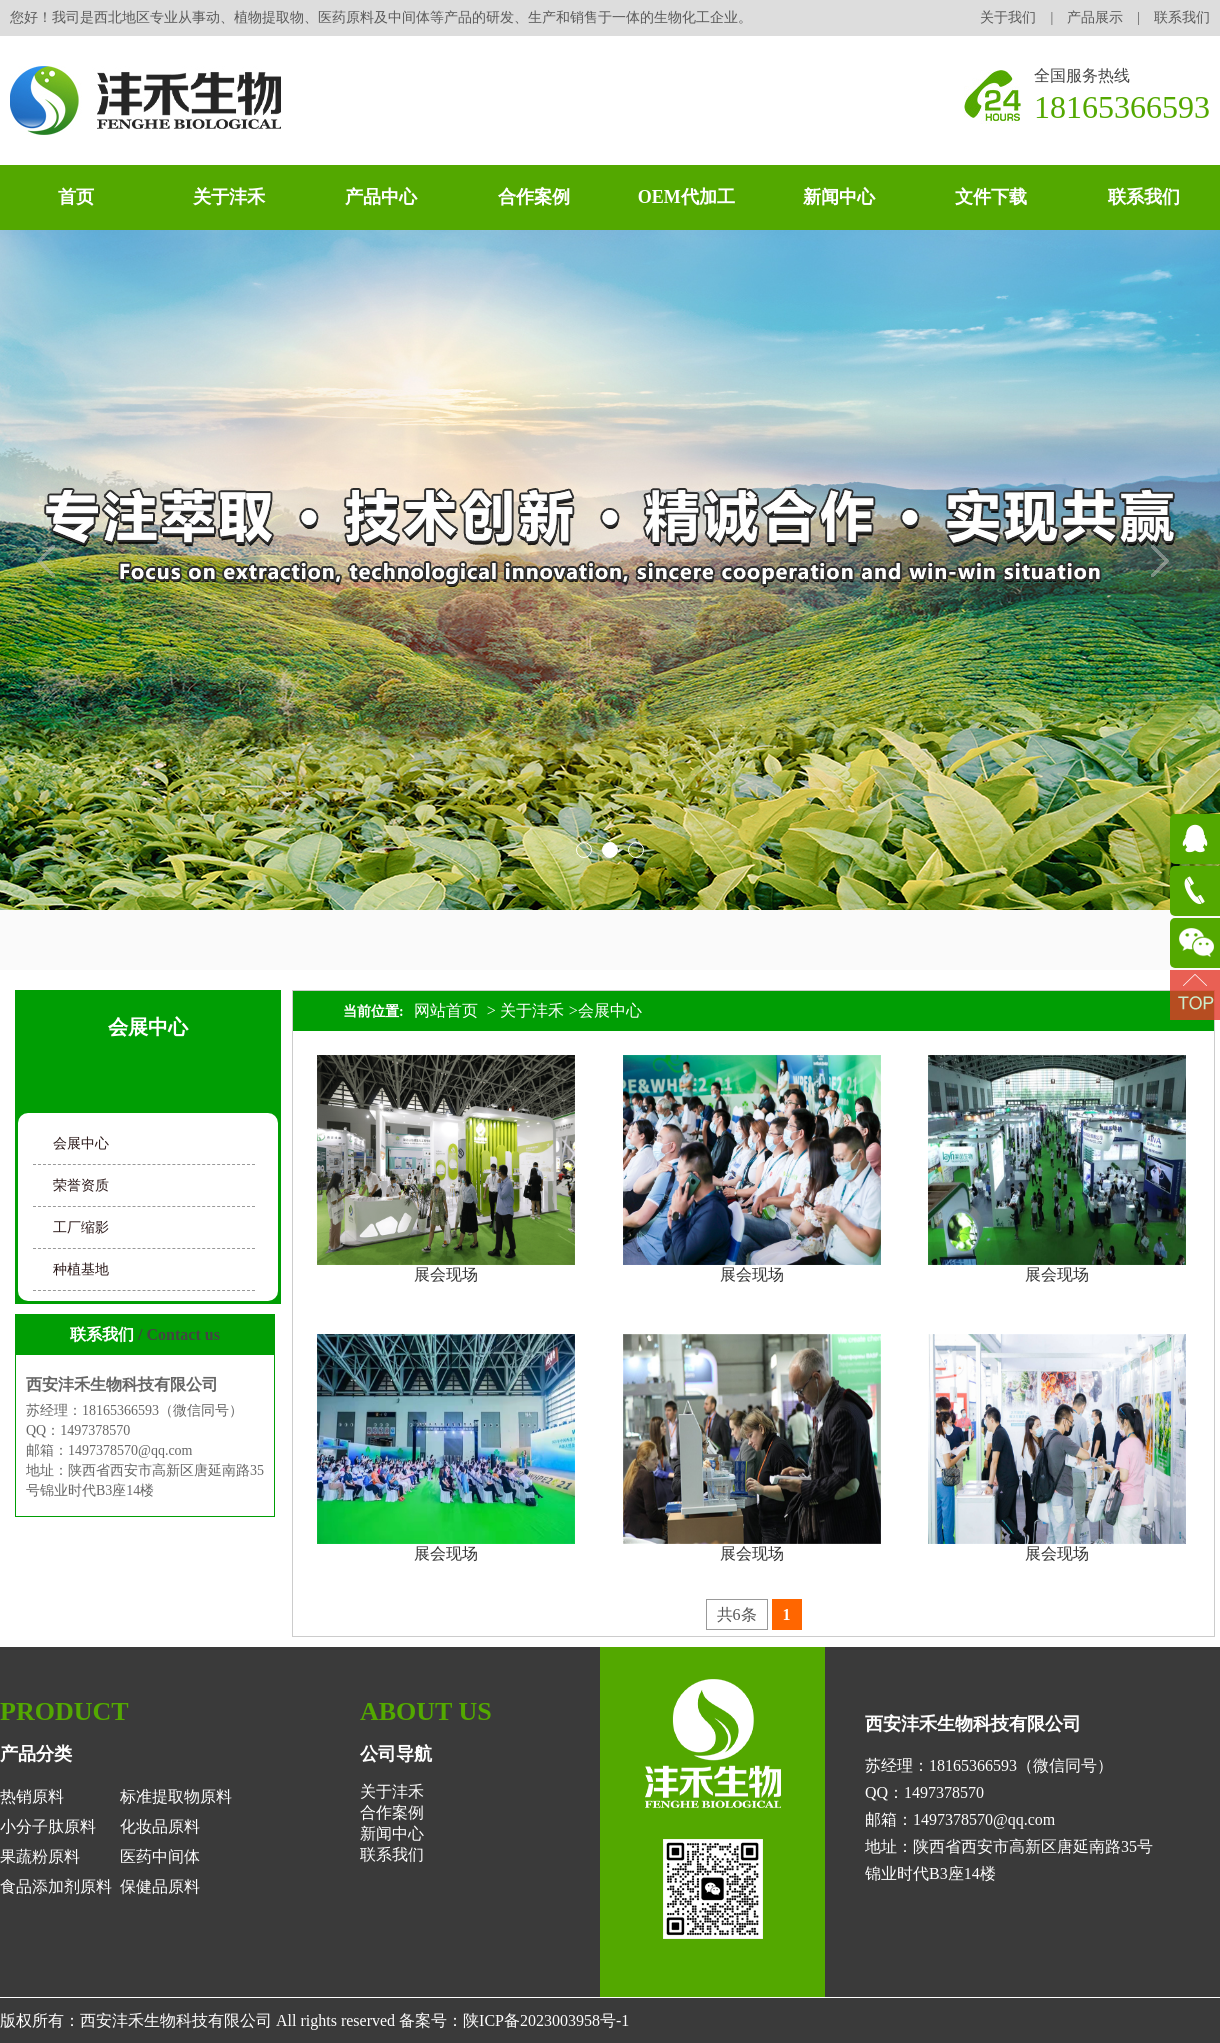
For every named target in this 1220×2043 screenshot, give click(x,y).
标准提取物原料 (176, 1796)
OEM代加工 (686, 197)
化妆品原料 (160, 1826)
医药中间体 (160, 1856)
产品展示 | (1110, 17)
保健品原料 (160, 1886)
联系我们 (1182, 17)
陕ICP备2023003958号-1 (546, 2020)
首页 (76, 197)
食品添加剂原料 (56, 1886)
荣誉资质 (81, 1185)
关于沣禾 (229, 197)
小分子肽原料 (48, 1826)
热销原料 (32, 1796)
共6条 (737, 1614)
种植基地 (81, 1269)
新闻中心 (839, 197)
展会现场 (446, 1274)
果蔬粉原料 (40, 1856)
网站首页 (446, 1010)
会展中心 (81, 1143)
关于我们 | (1023, 17)
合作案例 (534, 197)
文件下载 (991, 197)
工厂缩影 (81, 1227)
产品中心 (381, 197)
